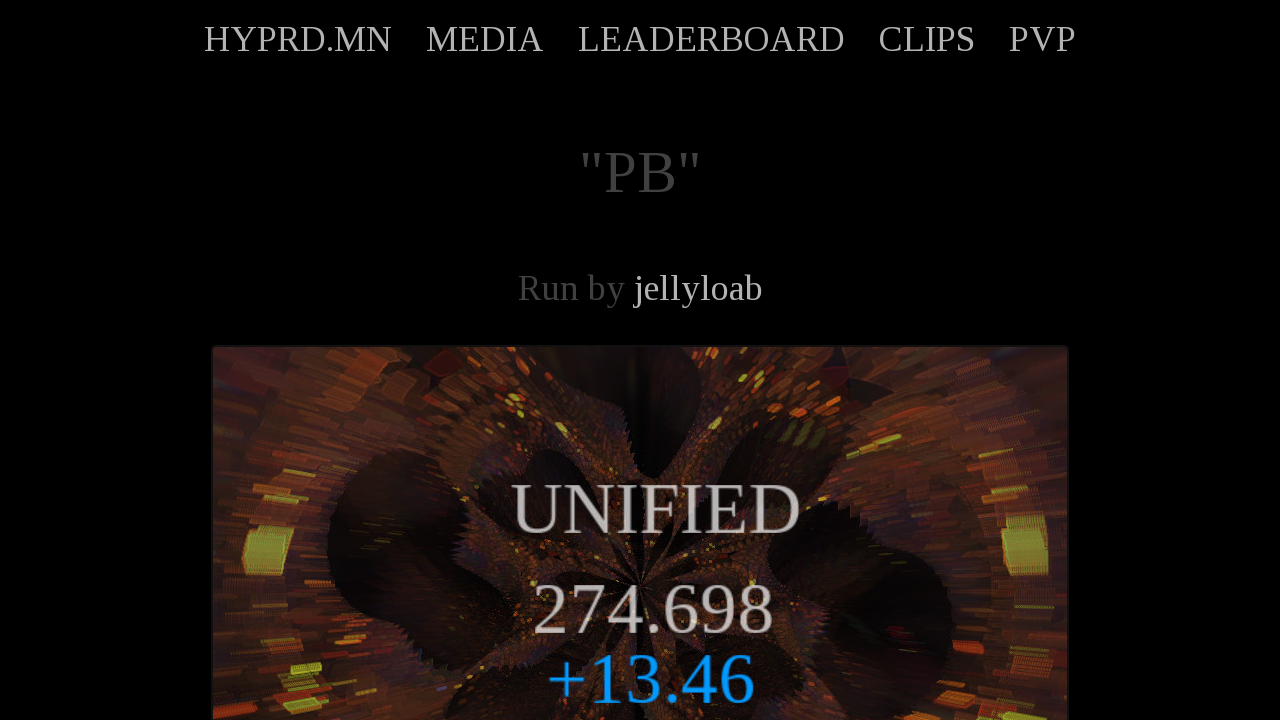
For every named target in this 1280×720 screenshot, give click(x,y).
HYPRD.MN (298, 39)
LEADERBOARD (711, 39)
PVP (1042, 39)
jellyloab (698, 288)
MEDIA (485, 39)
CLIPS (927, 39)
